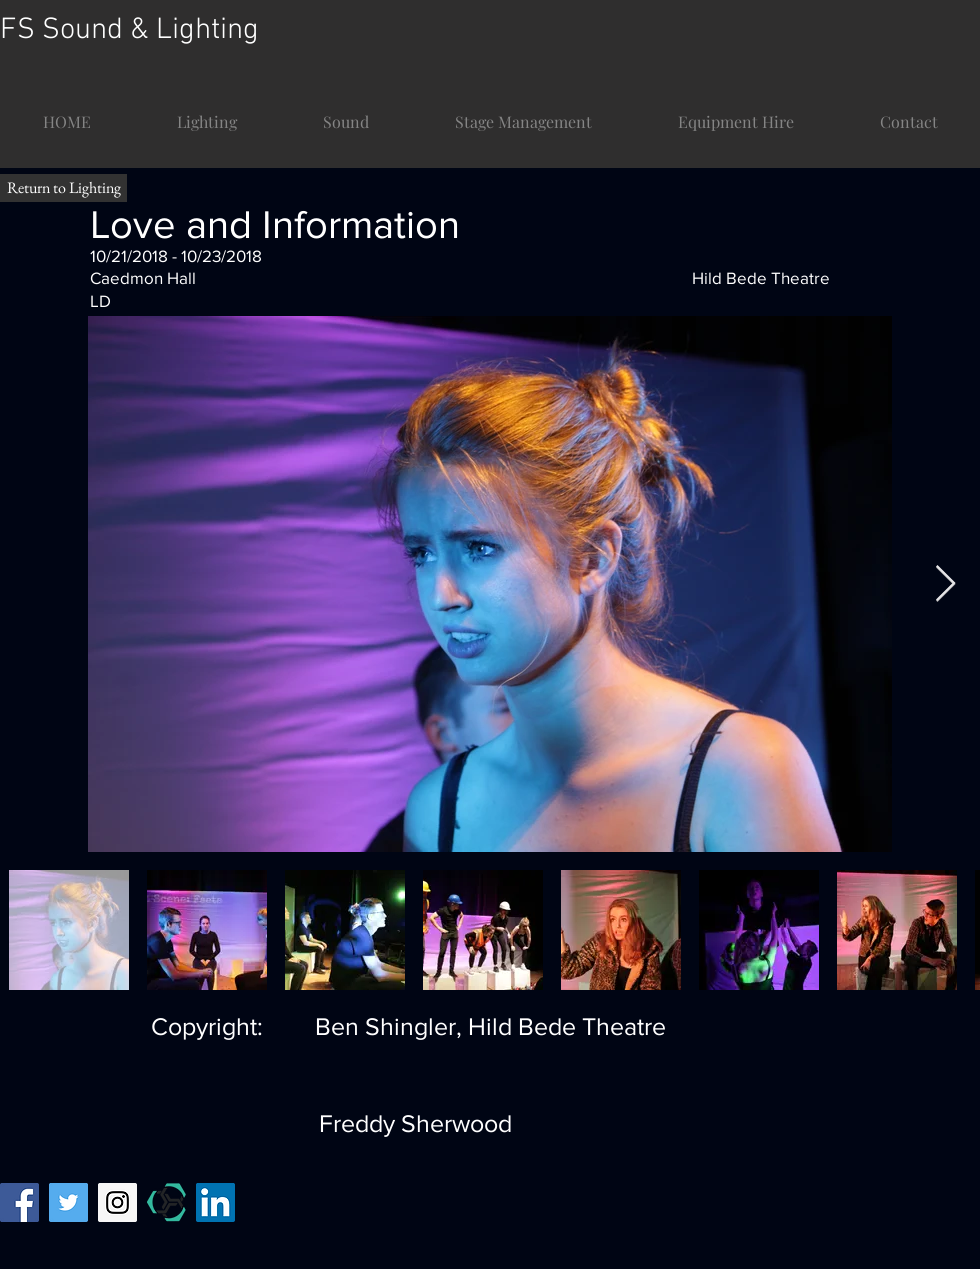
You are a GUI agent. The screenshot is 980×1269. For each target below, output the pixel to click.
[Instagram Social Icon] (117, 1202)
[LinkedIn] (215, 1202)
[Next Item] (945, 584)
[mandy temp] (166, 1202)
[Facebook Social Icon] (19, 1202)
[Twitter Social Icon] (68, 1202)
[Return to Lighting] (63, 188)
